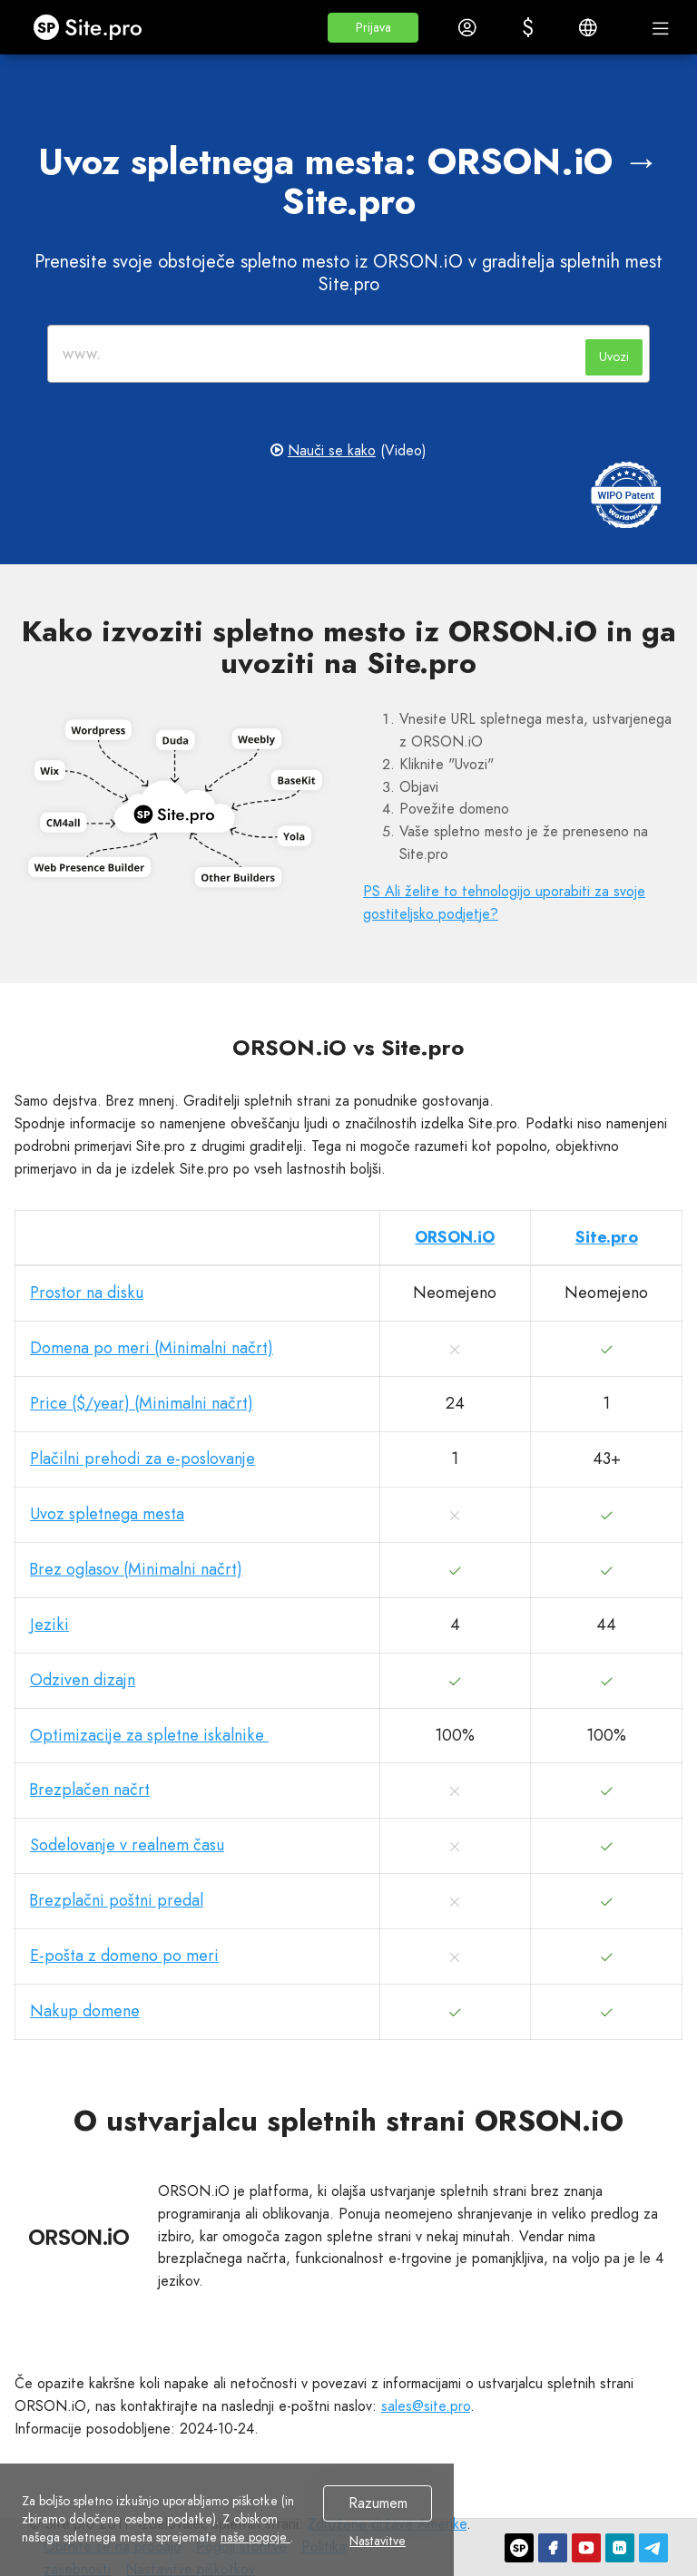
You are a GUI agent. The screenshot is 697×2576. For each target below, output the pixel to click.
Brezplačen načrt (90, 1789)
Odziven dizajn (82, 1680)
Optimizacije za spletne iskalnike (149, 1735)
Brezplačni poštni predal (116, 1900)
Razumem (377, 2503)
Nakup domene (85, 2011)
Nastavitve (377, 2541)
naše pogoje (255, 2537)
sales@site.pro (425, 2405)
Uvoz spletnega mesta (107, 1514)
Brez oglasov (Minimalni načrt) (136, 1569)
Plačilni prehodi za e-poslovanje (142, 1458)
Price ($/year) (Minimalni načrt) (141, 1403)
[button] (373, 28)
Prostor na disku (86, 1292)
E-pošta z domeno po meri (124, 1955)
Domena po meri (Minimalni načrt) (151, 1348)
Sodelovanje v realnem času (127, 1845)
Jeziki (49, 1624)
